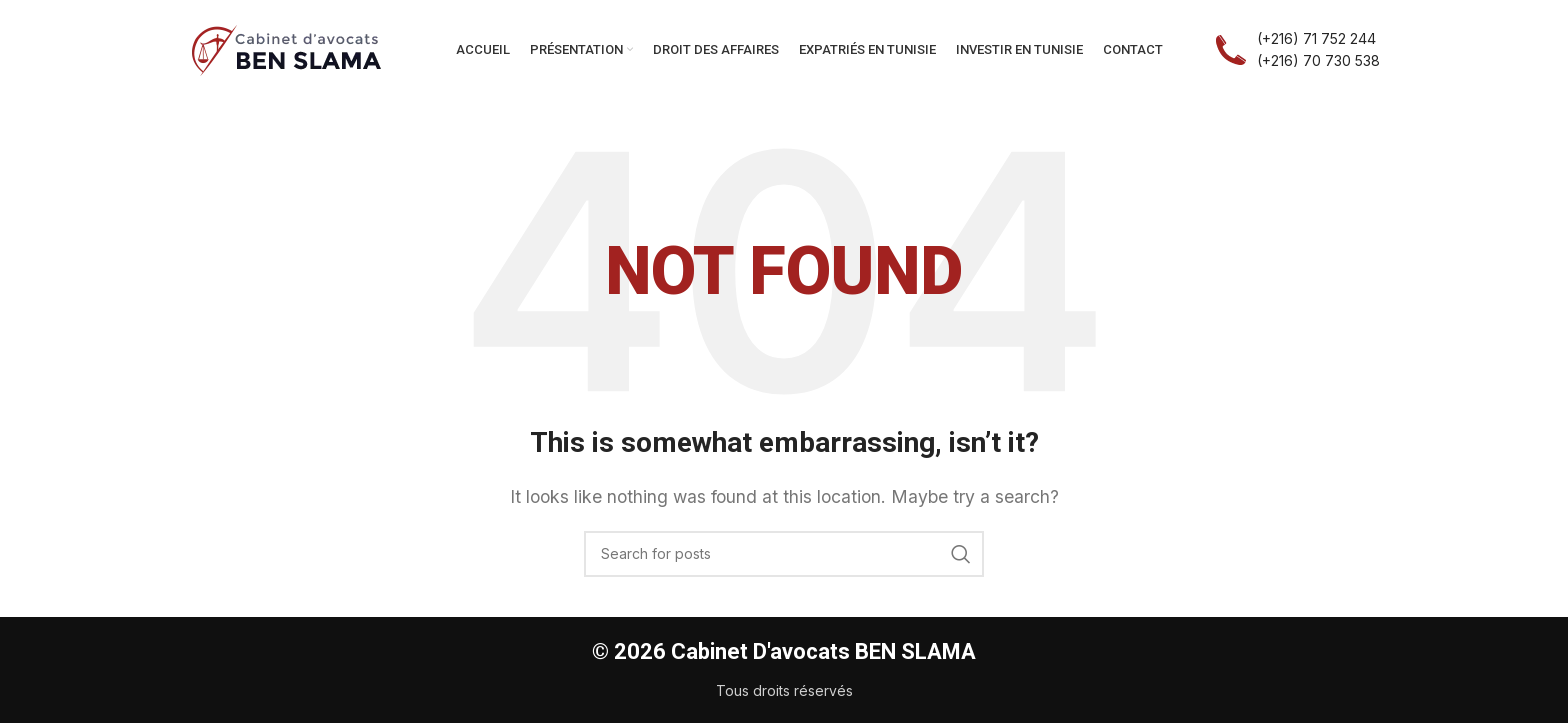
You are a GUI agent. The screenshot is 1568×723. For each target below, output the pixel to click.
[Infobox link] (1297, 50)
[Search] (784, 554)
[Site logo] (287, 48)
